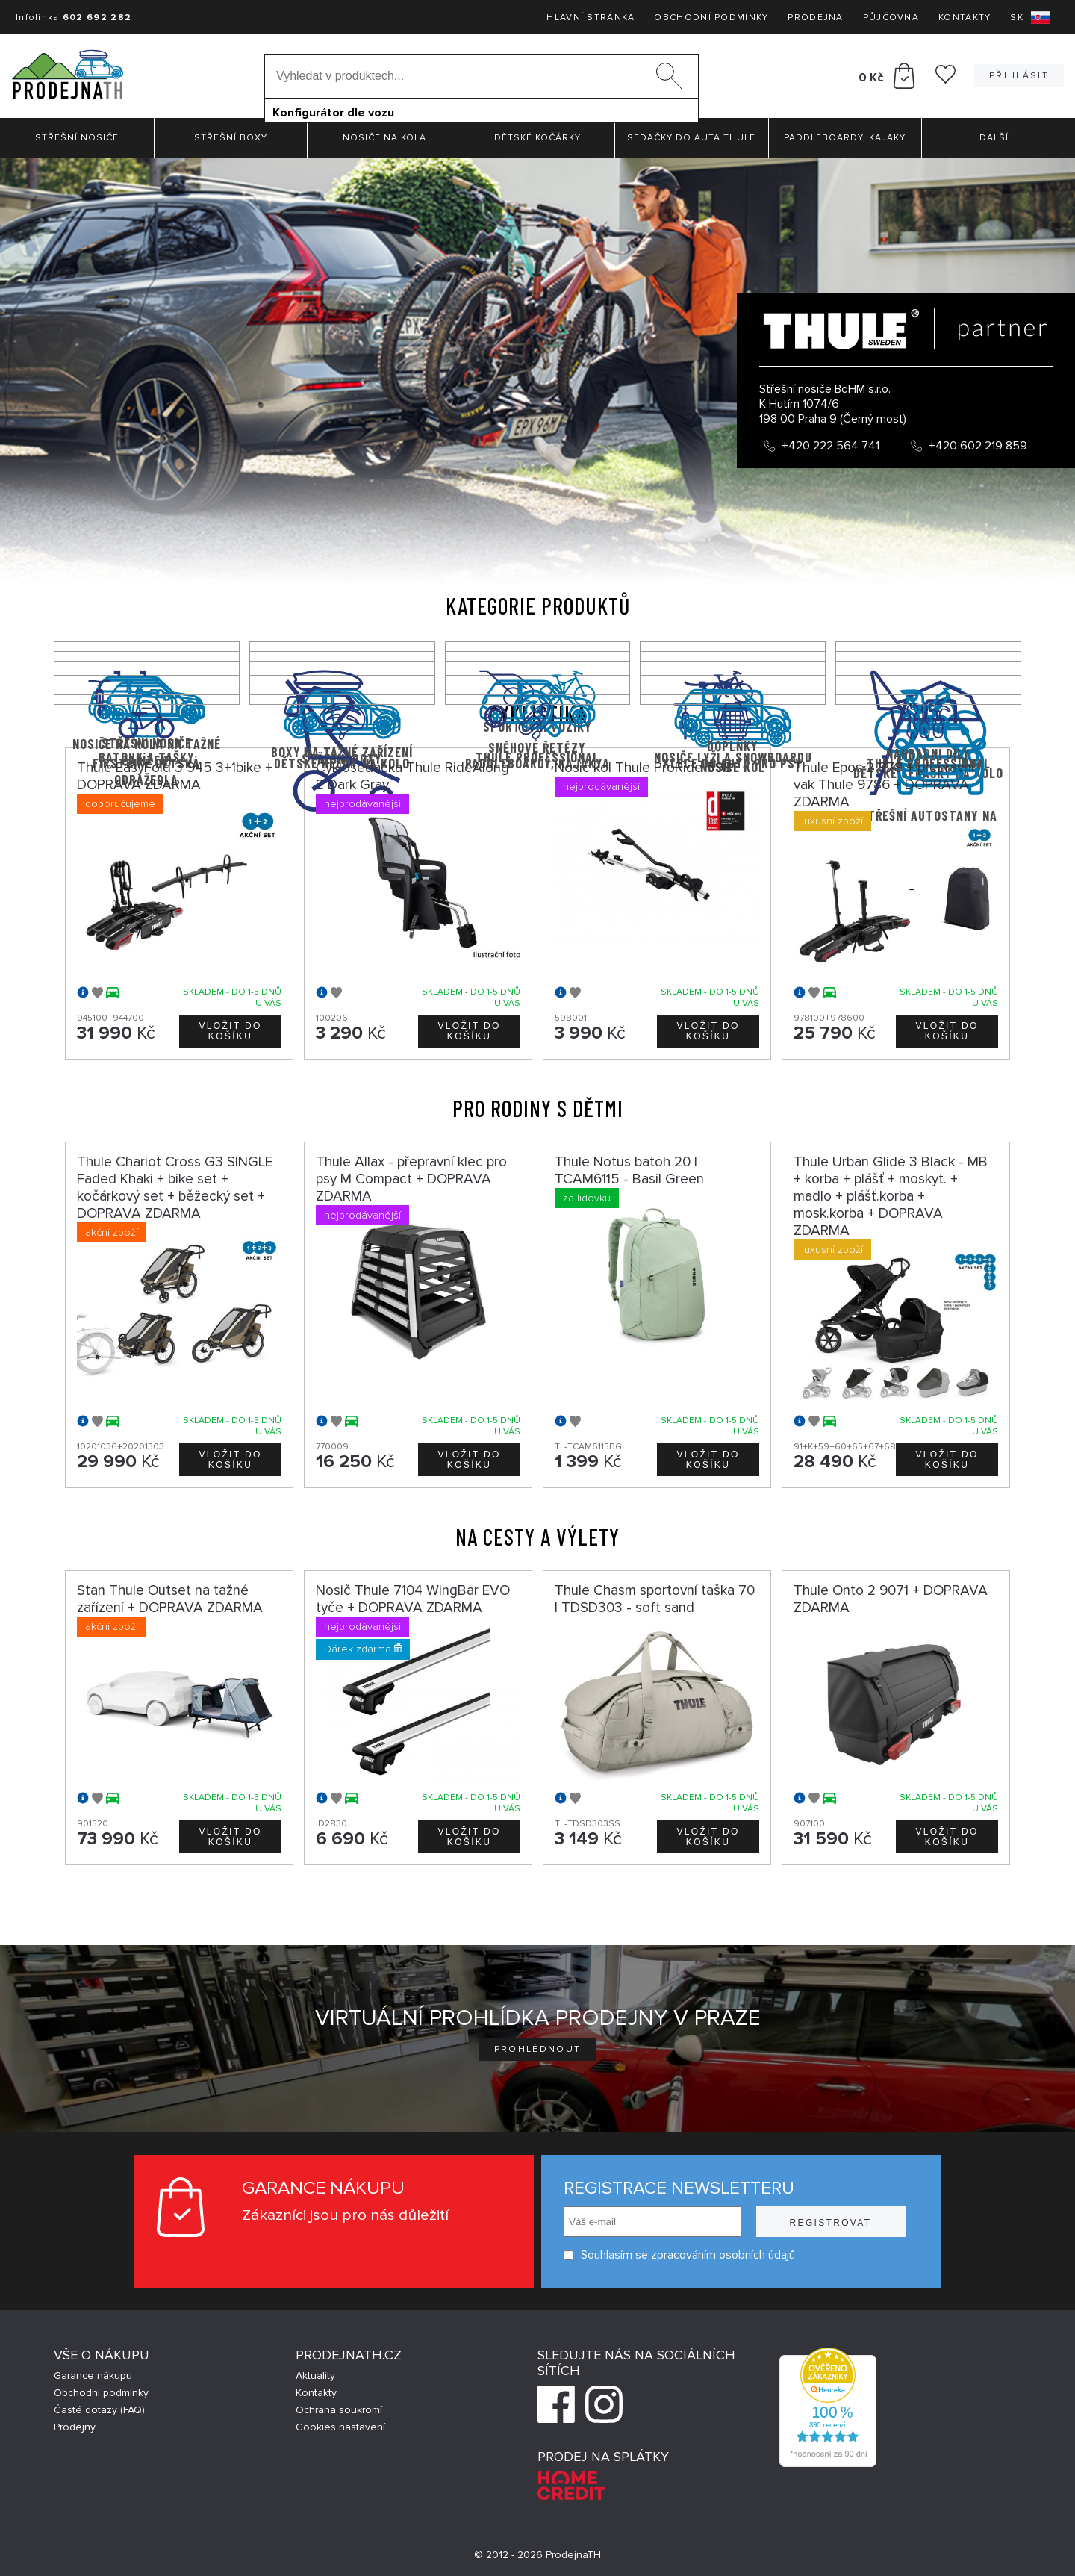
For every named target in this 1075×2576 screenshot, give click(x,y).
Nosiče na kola (384, 137)
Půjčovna (891, 17)
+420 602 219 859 (978, 445)
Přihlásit (1019, 75)
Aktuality (315, 2375)
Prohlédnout (538, 2049)
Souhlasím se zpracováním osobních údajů (679, 2255)
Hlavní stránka (590, 17)
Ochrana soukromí (339, 2410)
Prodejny (75, 2427)
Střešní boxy (230, 137)
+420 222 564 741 (830, 445)
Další (998, 137)
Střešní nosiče (77, 137)
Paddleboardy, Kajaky (845, 137)
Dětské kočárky (537, 137)
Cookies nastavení (340, 2427)
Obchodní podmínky (711, 17)
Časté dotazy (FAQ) (99, 2410)
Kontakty (964, 17)
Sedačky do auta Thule (691, 137)
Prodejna (815, 17)
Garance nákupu (93, 2375)
